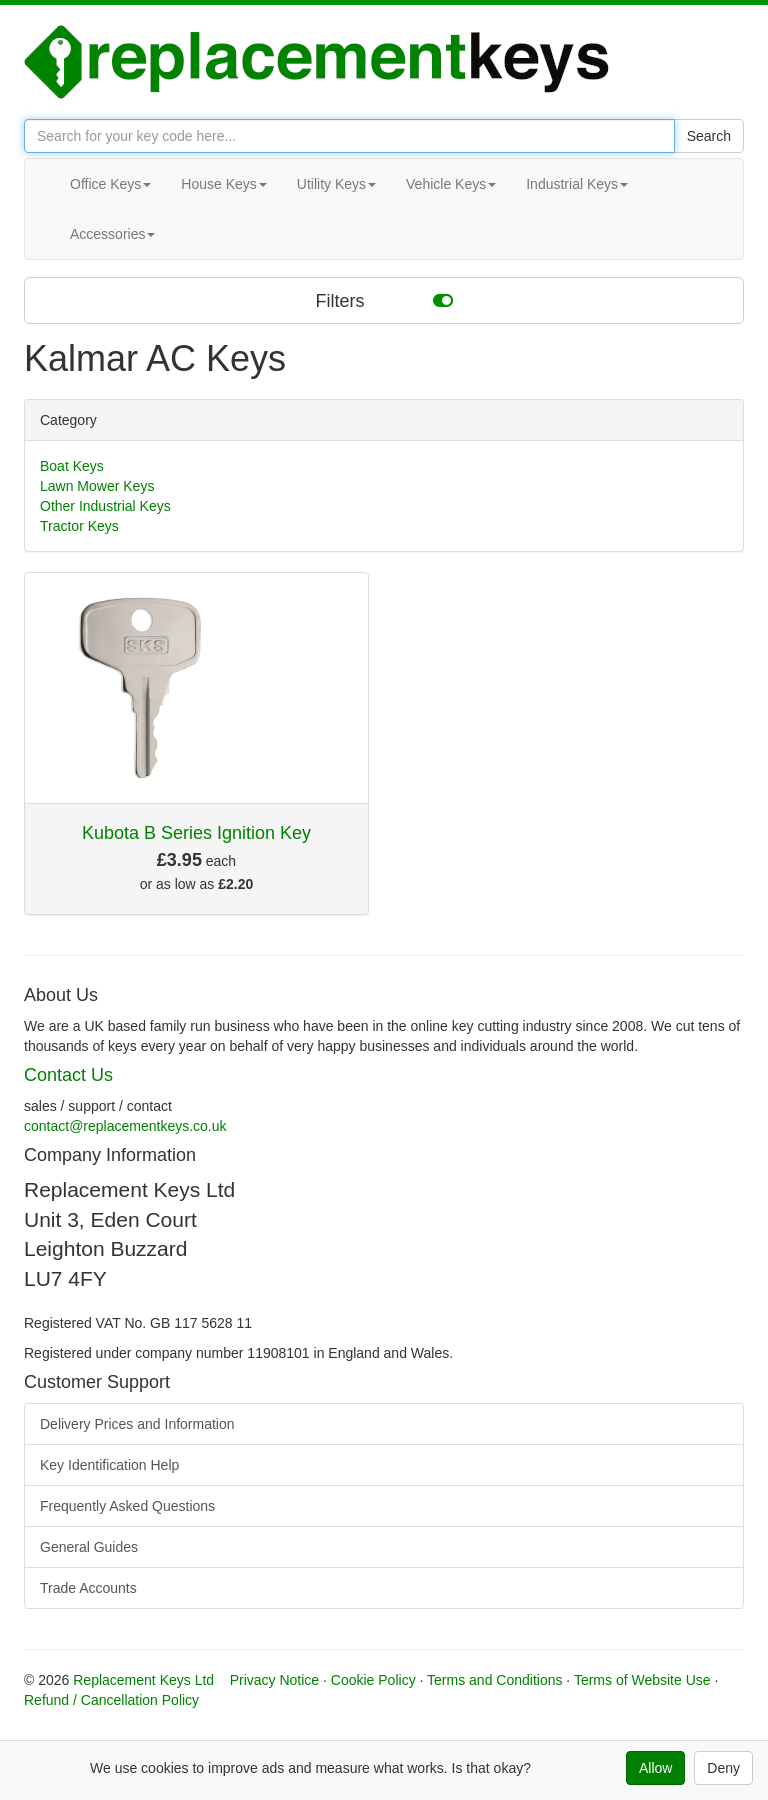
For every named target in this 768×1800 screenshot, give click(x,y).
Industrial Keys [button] (577, 184)
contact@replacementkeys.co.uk (125, 1126)
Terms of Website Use (642, 1680)
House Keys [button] (223, 184)
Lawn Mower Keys (97, 486)
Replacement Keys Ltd (143, 1680)
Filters (384, 300)
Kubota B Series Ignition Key (196, 833)
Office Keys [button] (110, 184)
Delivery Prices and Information (137, 1424)
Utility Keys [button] (336, 184)
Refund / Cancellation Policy (111, 1700)
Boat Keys (72, 466)
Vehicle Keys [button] (451, 184)
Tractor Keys (79, 526)
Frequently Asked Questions (127, 1506)
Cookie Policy (373, 1680)
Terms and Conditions (494, 1680)
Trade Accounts (88, 1588)
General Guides (89, 1547)
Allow (655, 1768)
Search (709, 136)
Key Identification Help (109, 1465)
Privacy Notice (274, 1680)
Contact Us (68, 1075)
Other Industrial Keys (105, 506)
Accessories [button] (112, 234)
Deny (723, 1768)
